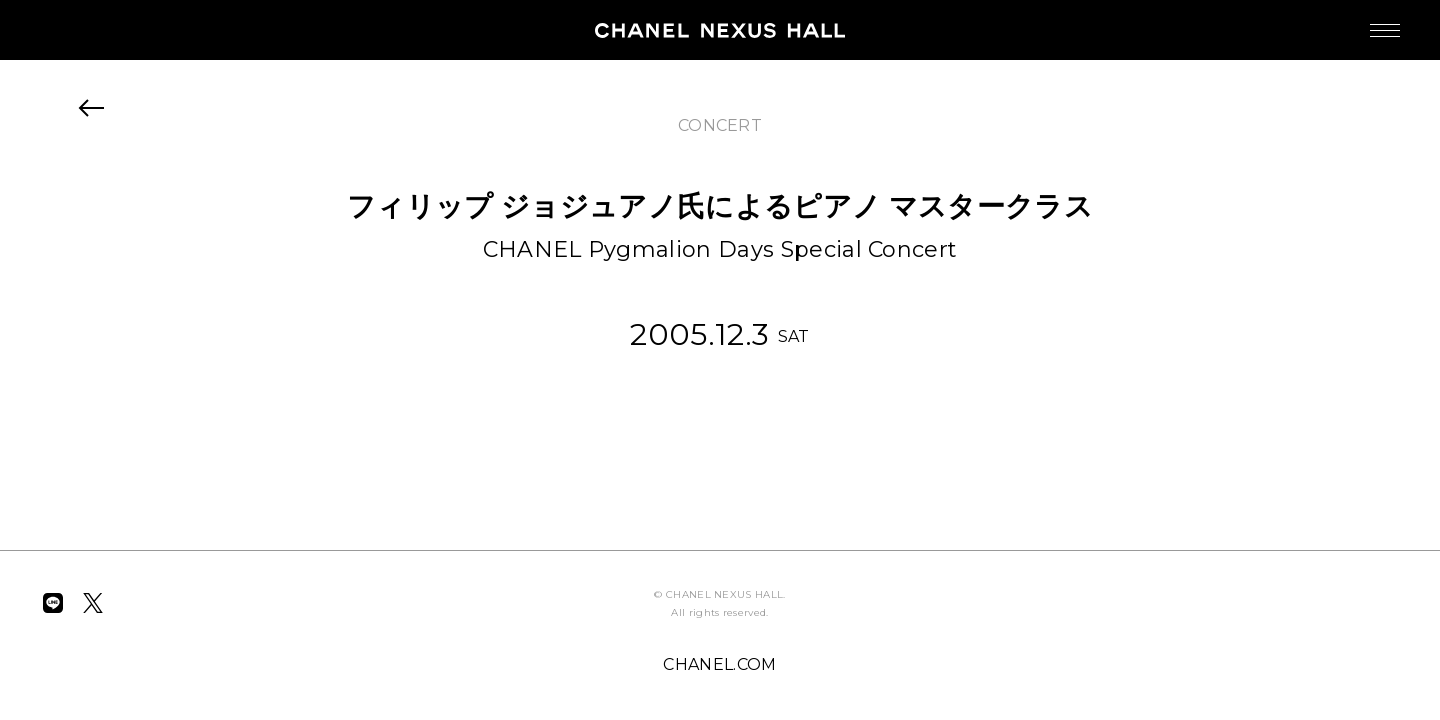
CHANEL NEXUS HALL (720, 30)
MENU (1365, 20)
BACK (92, 108)
